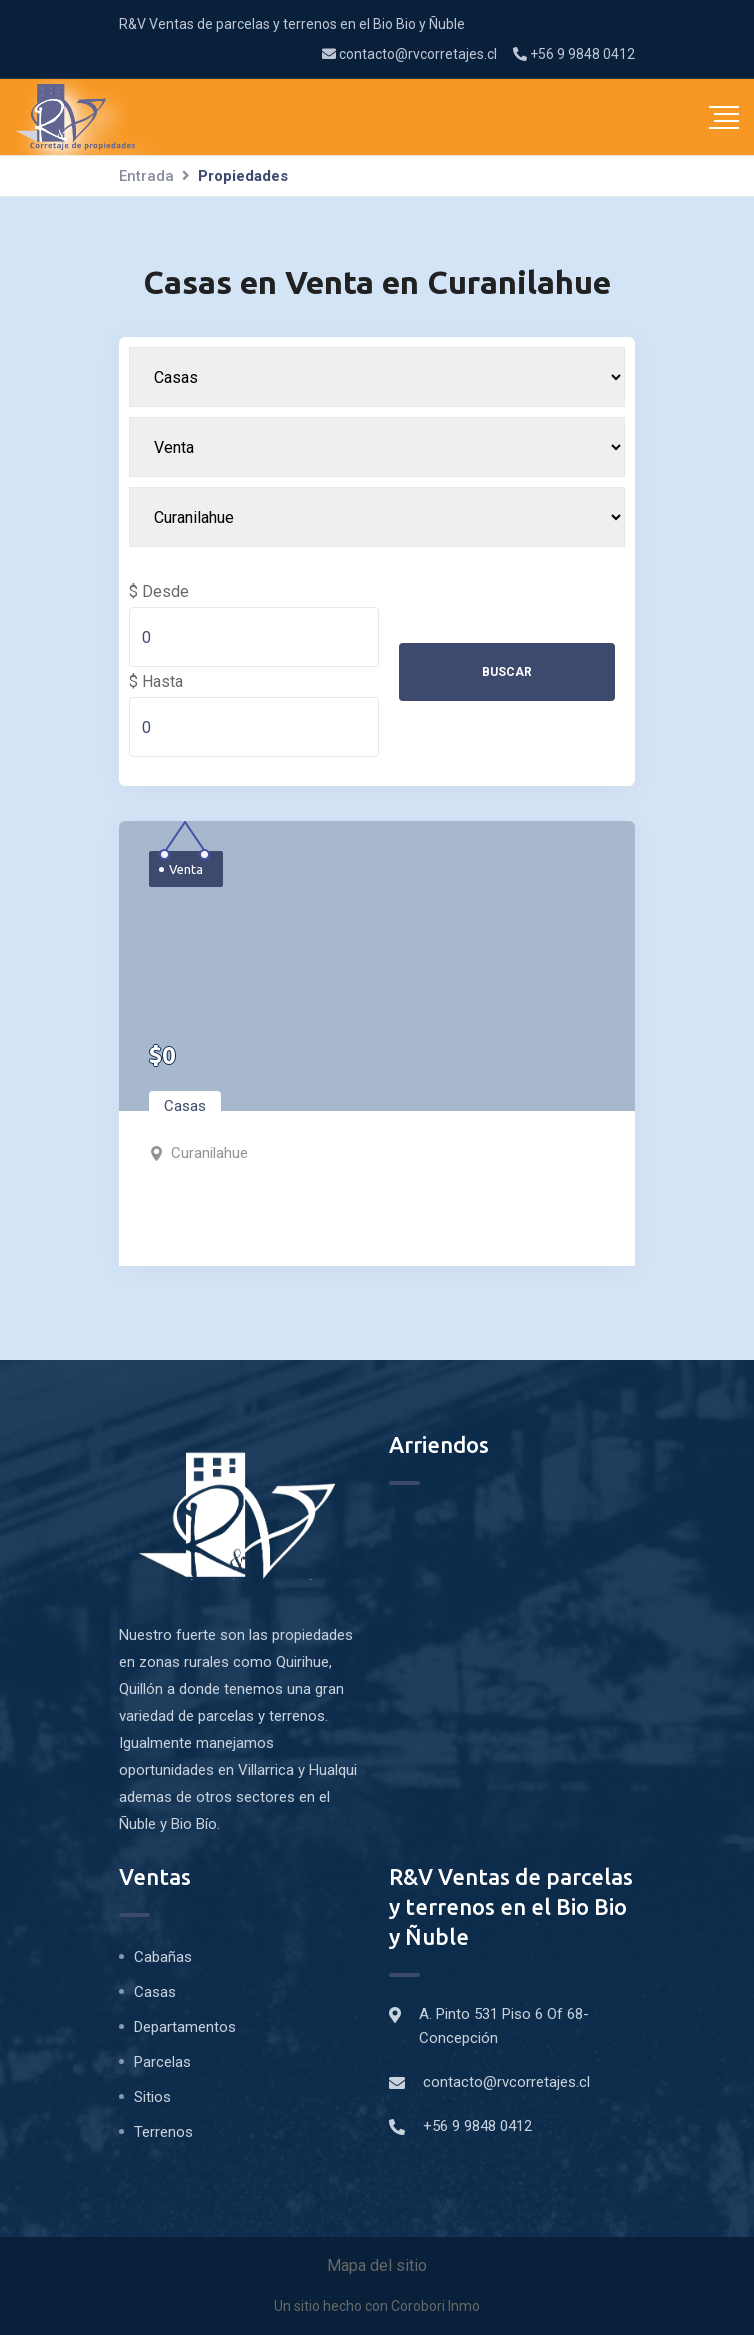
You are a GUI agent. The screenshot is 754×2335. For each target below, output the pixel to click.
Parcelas (162, 2062)
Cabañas (163, 1957)
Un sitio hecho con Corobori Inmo (377, 2306)
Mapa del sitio (377, 2265)
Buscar (507, 672)
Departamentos (185, 2027)
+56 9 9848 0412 (574, 54)
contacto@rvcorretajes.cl (409, 54)
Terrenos (163, 2132)
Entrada (146, 176)
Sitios (152, 2097)
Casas (185, 1106)
